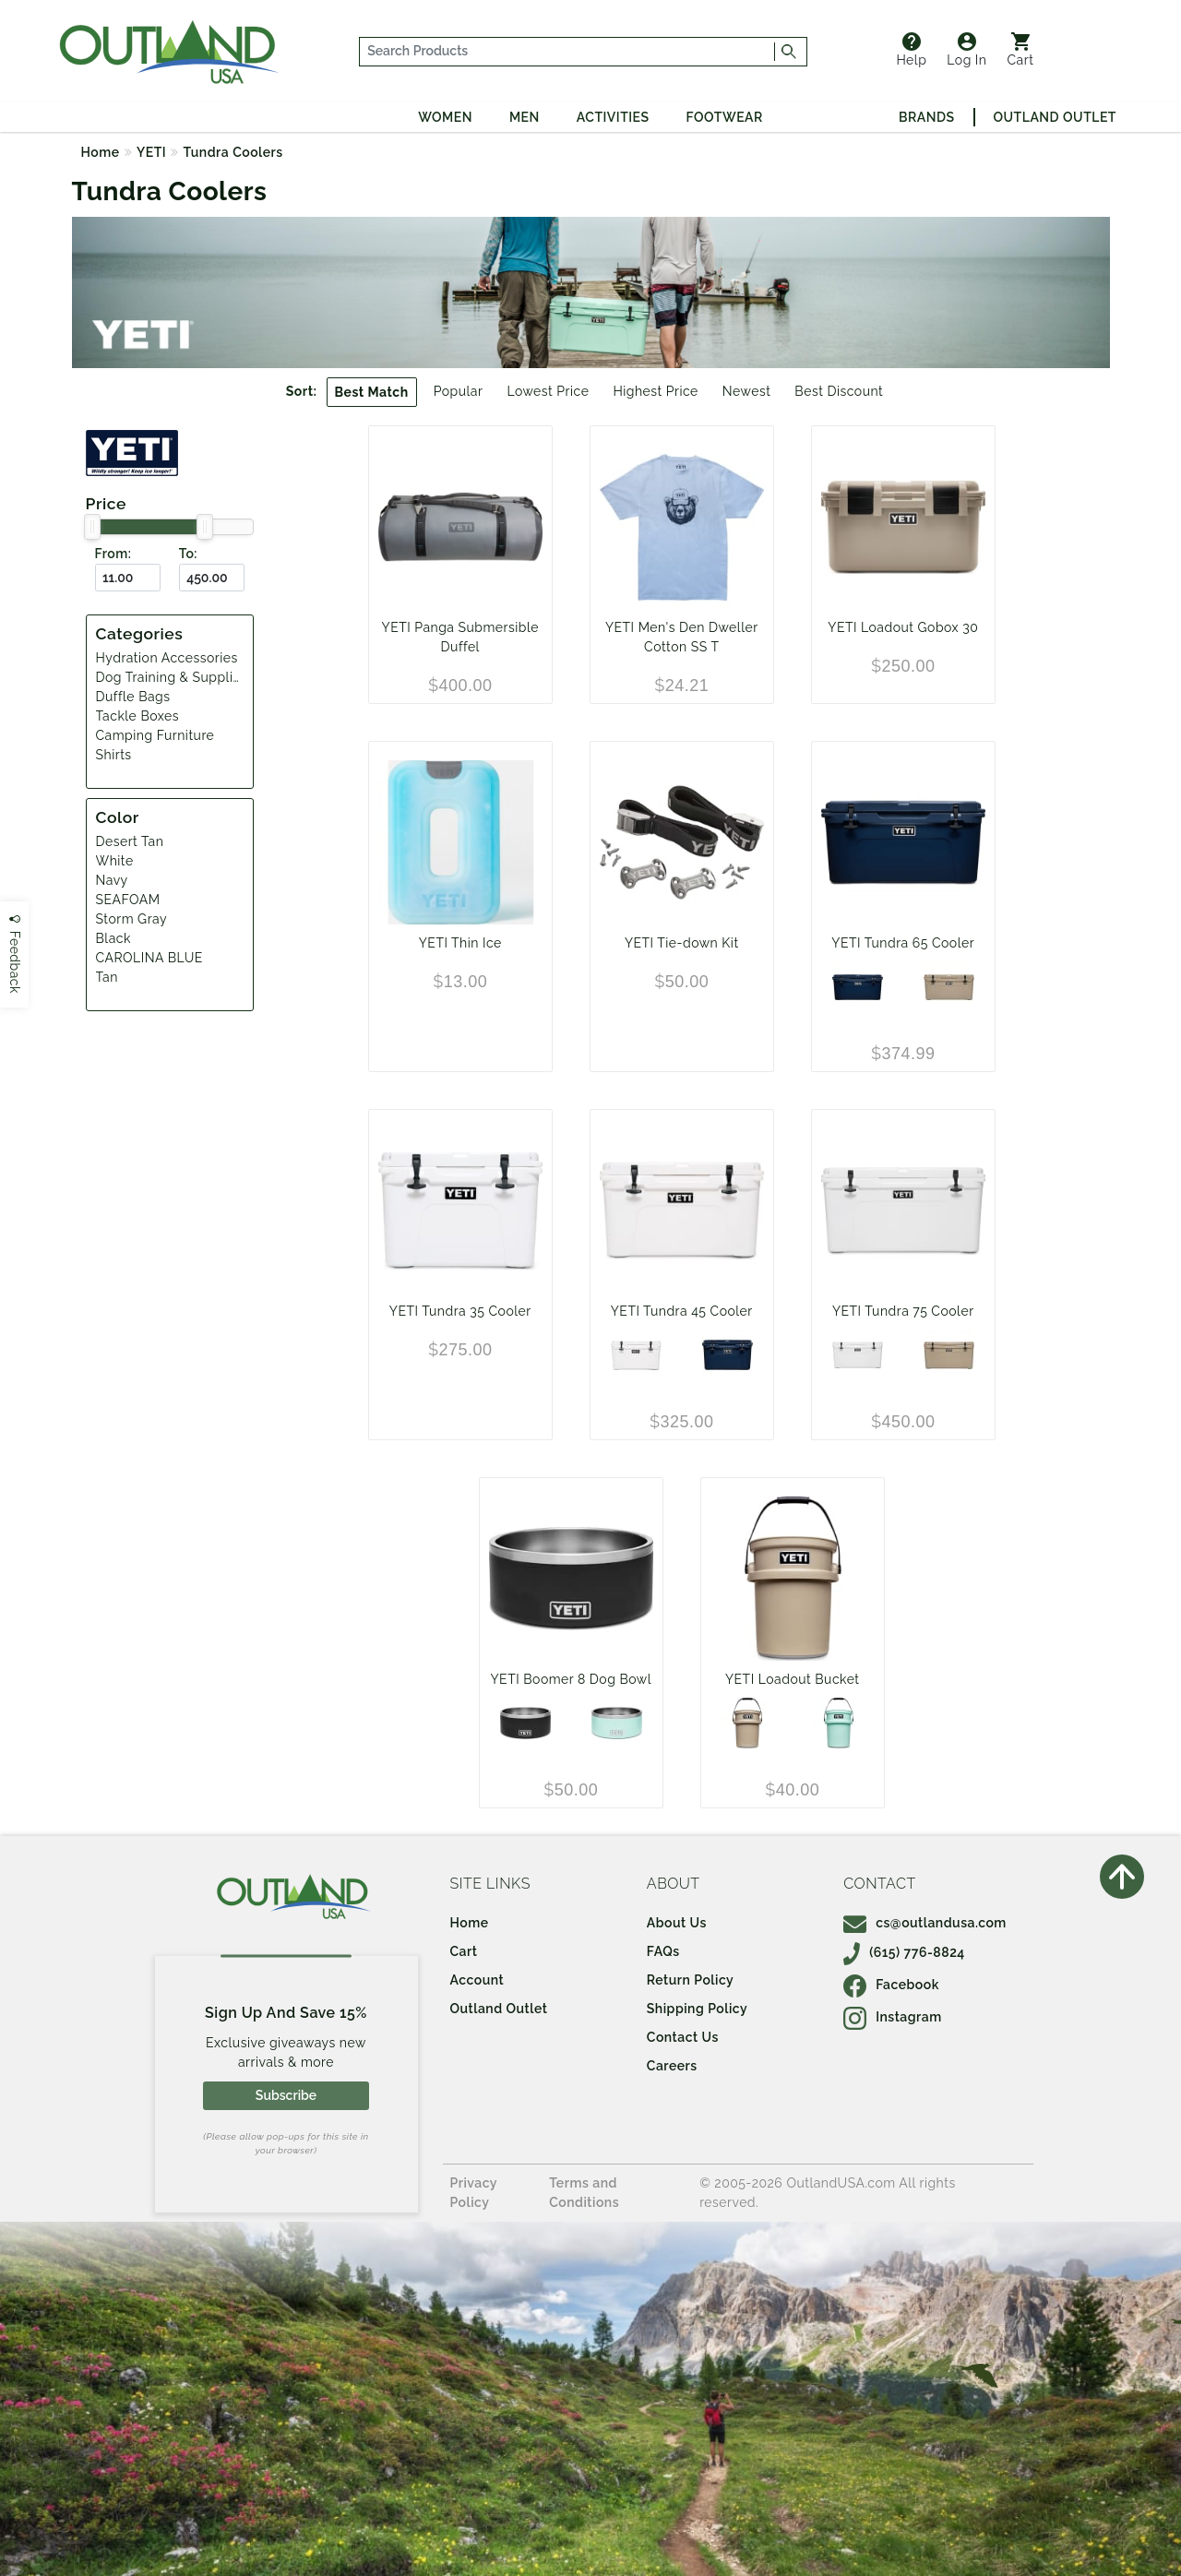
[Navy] (858, 987)
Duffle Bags (133, 696)
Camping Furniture (155, 735)
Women (445, 117)
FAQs (663, 1951)
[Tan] (747, 1723)
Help (911, 49)
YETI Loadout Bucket (792, 1679)
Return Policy (690, 1980)
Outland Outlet (1055, 117)
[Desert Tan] (949, 987)
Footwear (724, 117)
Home (100, 152)
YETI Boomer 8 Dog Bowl (571, 1679)
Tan (107, 977)
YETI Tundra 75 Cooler (903, 1311)
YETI (151, 152)
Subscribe (286, 2095)
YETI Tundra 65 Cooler (902, 943)
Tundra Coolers (233, 152)
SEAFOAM (128, 899)
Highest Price (655, 391)
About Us (677, 1922)
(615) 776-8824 (904, 1952)
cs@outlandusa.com (925, 1922)
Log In (966, 49)
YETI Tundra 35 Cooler (460, 1311)
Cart (1021, 49)
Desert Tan (130, 841)
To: (188, 553)
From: (113, 553)
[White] (636, 1355)
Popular (458, 391)
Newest (746, 391)
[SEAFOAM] (617, 1723)
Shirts (114, 754)
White (115, 860)
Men (524, 117)
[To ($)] (212, 578)
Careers (672, 2065)
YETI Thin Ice (460, 943)
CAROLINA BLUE (149, 957)
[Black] (525, 1723)
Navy (112, 880)
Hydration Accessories (167, 657)
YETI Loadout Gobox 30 (903, 627)
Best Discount (838, 391)
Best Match (372, 392)
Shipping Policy (697, 2008)
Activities (613, 117)
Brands (926, 117)
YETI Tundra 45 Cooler (682, 1311)
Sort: (301, 391)
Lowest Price (548, 391)
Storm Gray (132, 919)
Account (477, 1980)
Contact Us (683, 2037)
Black (113, 938)
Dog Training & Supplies (172, 677)
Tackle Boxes (137, 716)
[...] (567, 52)
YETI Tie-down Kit (682, 943)
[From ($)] (128, 578)
